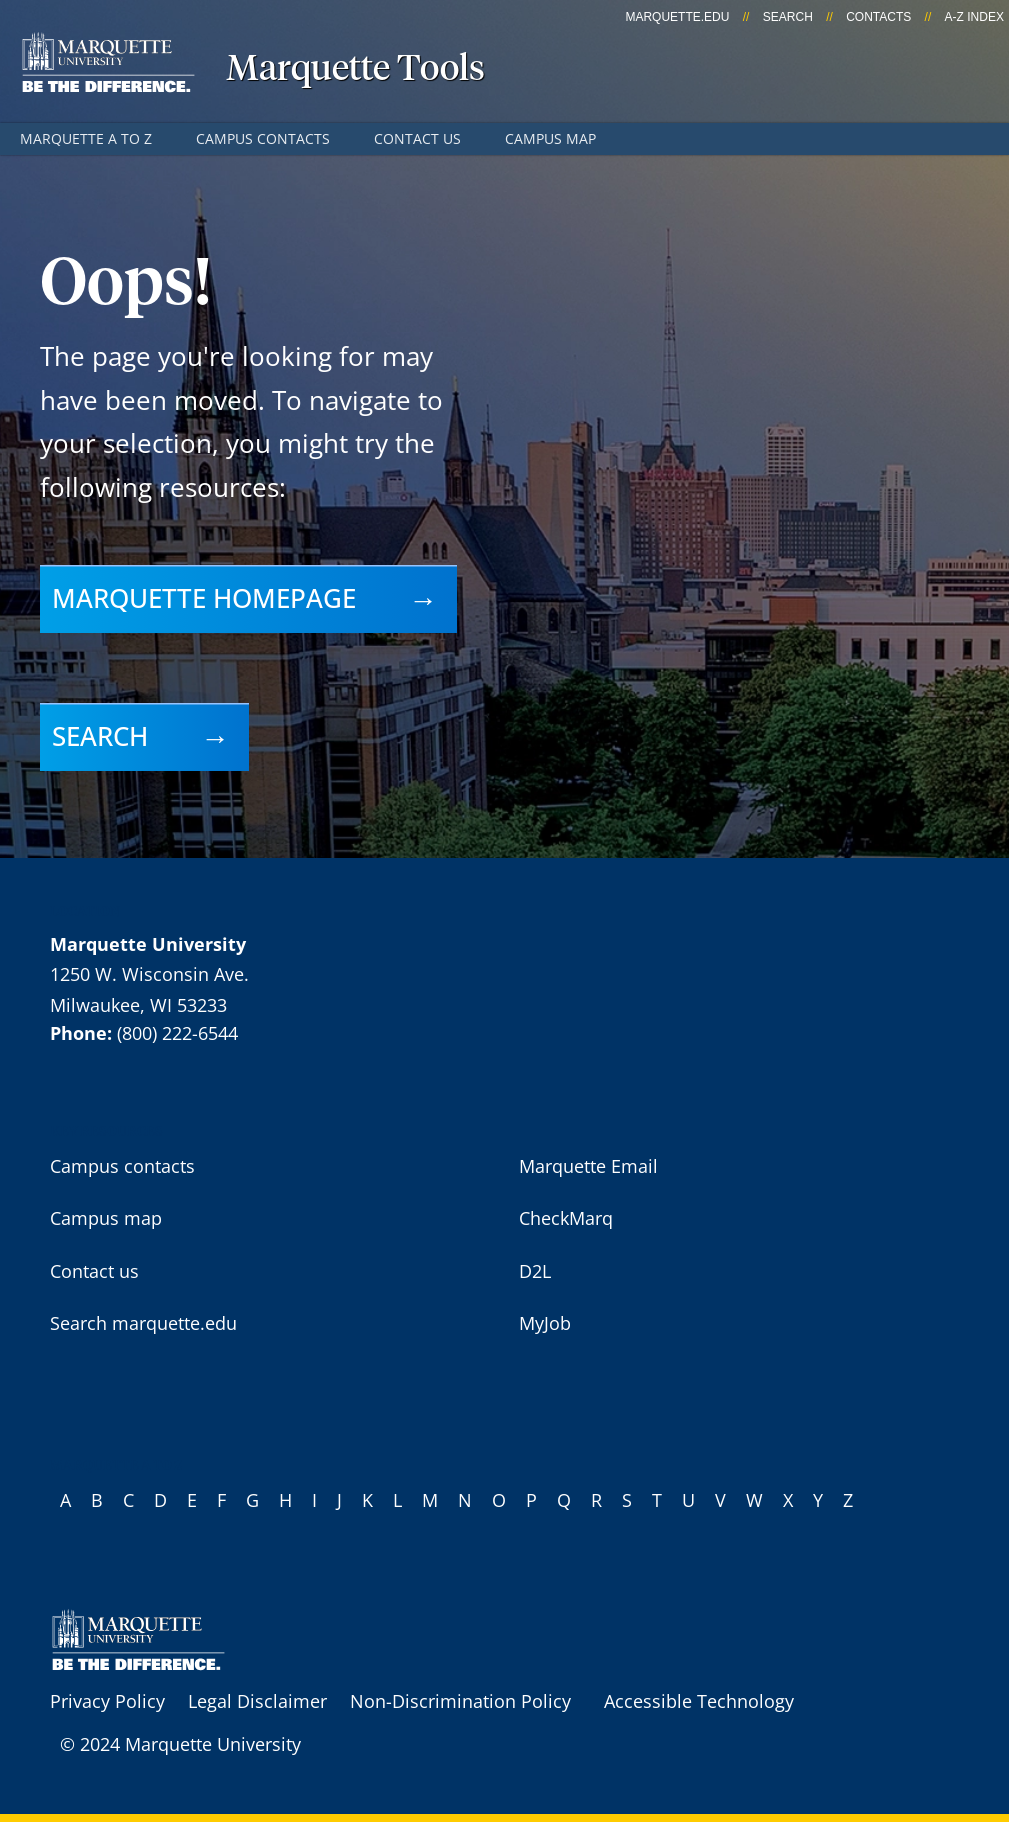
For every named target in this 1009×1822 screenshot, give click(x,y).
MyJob (545, 1323)
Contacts (878, 17)
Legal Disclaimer (257, 1701)
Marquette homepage (204, 598)
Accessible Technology (699, 1701)
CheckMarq (566, 1218)
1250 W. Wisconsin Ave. (149, 974)
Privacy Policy (107, 1701)
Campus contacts (263, 138)
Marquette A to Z (86, 138)
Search (788, 17)
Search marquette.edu (143, 1323)
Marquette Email (588, 1166)
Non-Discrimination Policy (460, 1701)
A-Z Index (974, 17)
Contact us (417, 138)
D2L (535, 1271)
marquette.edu (677, 17)
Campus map (550, 138)
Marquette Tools (355, 70)
